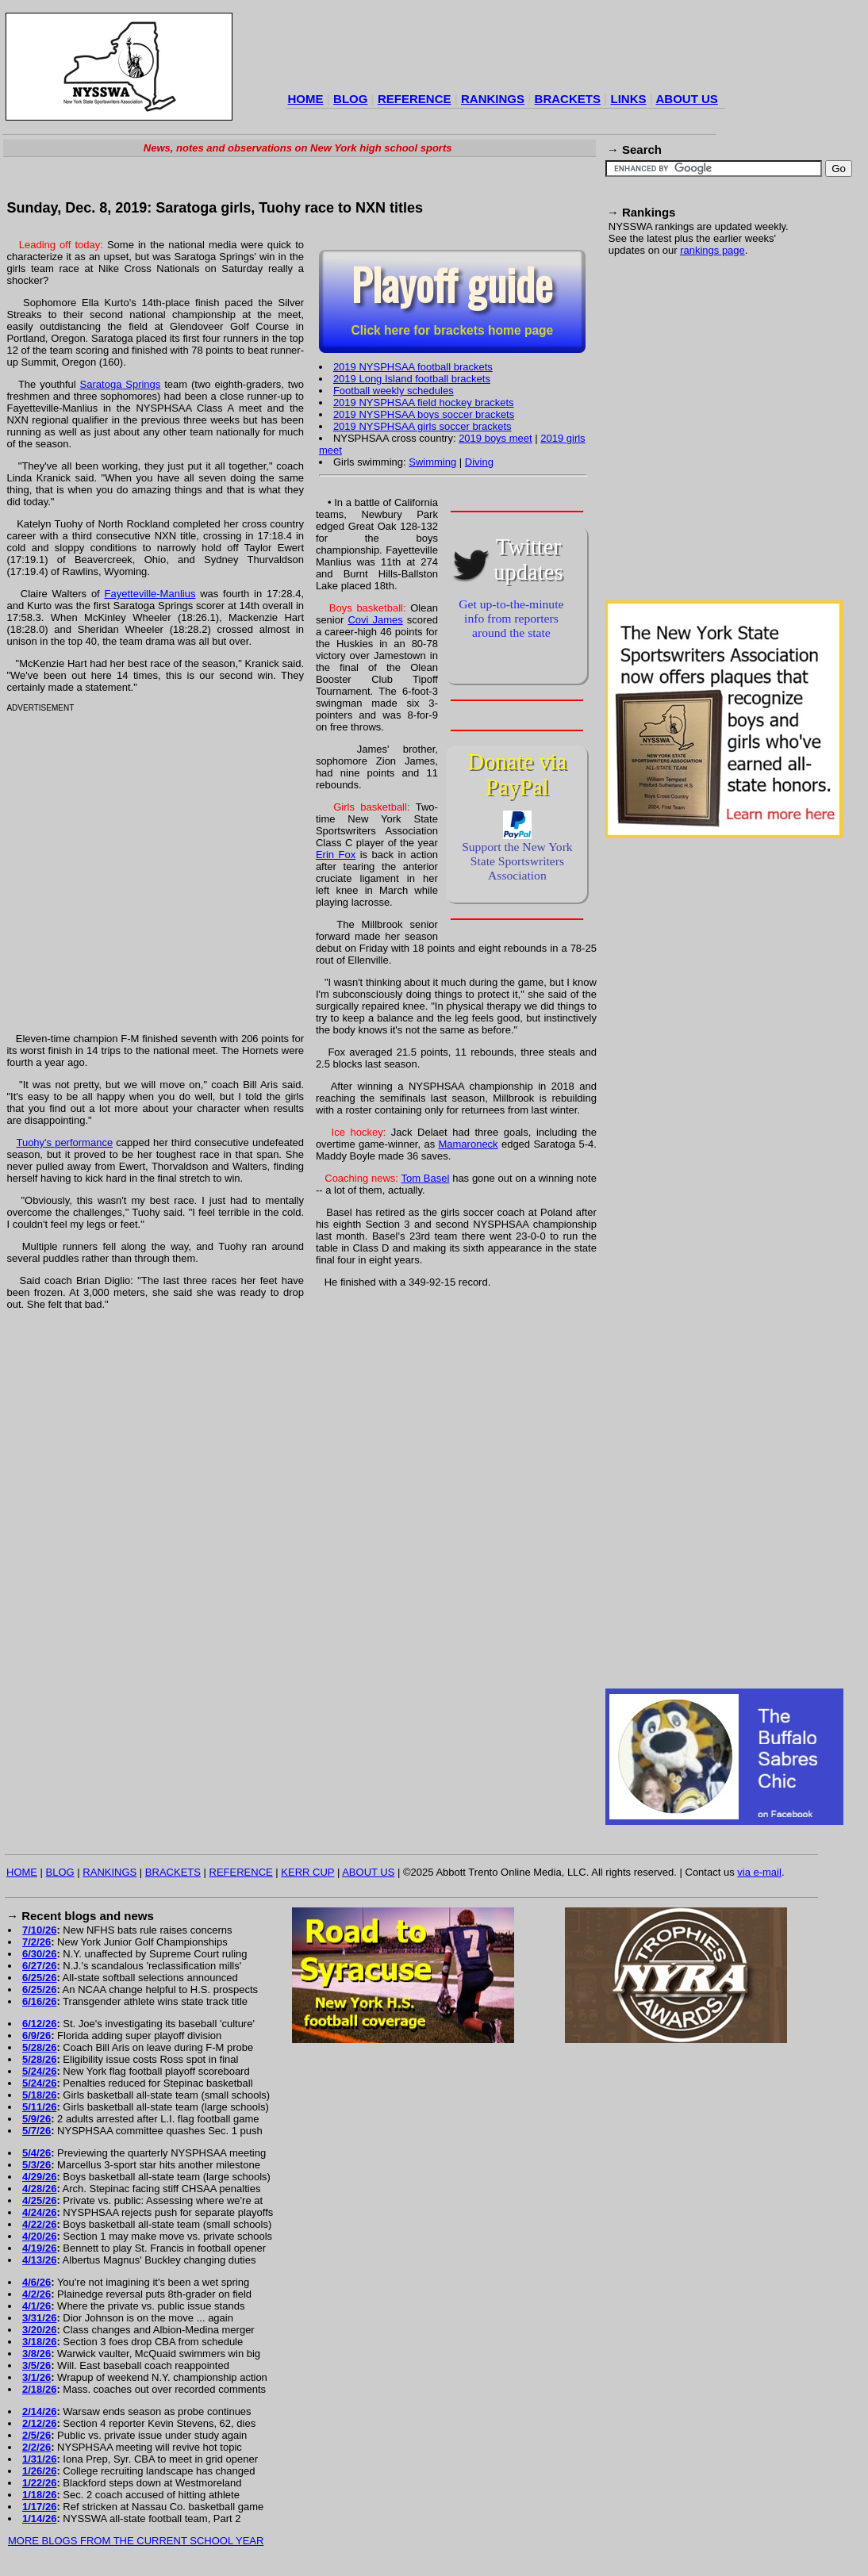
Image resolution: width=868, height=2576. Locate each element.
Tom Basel (425, 1178)
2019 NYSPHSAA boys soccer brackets (423, 414)
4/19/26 (39, 2248)
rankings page (712, 250)
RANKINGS (492, 98)
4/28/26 (39, 2189)
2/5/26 (36, 2435)
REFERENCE (414, 98)
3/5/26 (36, 2365)
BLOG (350, 98)
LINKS (628, 98)
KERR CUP (307, 1872)
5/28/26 (39, 2047)
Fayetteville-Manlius (150, 594)
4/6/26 (36, 2282)
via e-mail (759, 1872)
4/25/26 (39, 2200)
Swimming (432, 462)
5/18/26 (39, 2095)
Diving (479, 462)
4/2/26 (36, 2294)
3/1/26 (36, 2377)
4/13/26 (39, 2260)
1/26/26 (39, 2471)
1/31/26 (39, 2459)
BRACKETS (568, 98)
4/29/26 (39, 2177)
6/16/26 (39, 2001)
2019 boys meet (495, 438)
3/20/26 (39, 2330)
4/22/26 (39, 2224)
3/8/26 (36, 2353)
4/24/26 (39, 2212)
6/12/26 (39, 2024)
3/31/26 (39, 2318)
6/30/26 (39, 1954)
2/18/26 (39, 2389)
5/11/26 (39, 2107)
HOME (306, 98)
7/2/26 (36, 1942)
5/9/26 (36, 2119)
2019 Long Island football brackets (411, 379)
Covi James (375, 620)
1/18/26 (39, 2495)
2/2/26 (36, 2447)
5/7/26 (36, 2131)
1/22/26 (39, 2483)
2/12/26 (39, 2423)
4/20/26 (39, 2236)
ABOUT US (686, 98)
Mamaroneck (467, 1144)
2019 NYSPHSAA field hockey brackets (423, 402)
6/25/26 (39, 1978)
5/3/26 (36, 2165)
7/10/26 (39, 1930)
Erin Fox (335, 855)
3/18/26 (39, 2342)
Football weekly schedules (393, 391)
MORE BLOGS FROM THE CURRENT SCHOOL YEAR (135, 2541)
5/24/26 (39, 2071)
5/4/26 (36, 2153)
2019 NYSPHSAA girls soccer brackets (422, 426)
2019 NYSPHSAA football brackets (413, 367)
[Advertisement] (149, 437)
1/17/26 (39, 2507)
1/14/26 (39, 2518)
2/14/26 (39, 2411)
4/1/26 (36, 2306)
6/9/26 (36, 2035)
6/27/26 (39, 1966)
